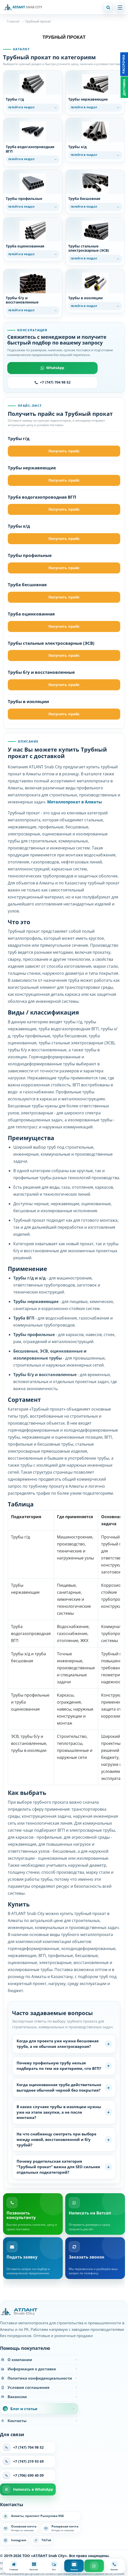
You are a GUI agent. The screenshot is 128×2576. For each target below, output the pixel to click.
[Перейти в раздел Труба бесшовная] (95, 192)
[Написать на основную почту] (19, 2528)
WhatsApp (52, 367)
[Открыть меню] (120, 7)
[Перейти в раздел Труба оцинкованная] (32, 239)
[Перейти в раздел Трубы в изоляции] (95, 291)
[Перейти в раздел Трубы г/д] (32, 93)
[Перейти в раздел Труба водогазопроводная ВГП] (32, 142)
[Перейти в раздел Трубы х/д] (95, 140)
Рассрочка (123, 64)
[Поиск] (108, 7)
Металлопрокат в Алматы (74, 802)
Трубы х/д (19, 526)
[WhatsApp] (94, 2565)
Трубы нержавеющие (32, 468)
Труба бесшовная (27, 584)
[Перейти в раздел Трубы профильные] (32, 192)
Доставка (124, 87)
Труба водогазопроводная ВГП (42, 497)
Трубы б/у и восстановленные (41, 672)
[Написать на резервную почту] (60, 2528)
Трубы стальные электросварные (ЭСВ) (51, 643)
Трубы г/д (18, 438)
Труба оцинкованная (31, 614)
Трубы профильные (30, 555)
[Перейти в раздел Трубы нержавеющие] (95, 93)
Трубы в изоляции (28, 701)
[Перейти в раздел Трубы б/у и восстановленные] (32, 293)
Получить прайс (64, 451)
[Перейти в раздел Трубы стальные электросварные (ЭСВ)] (95, 241)
